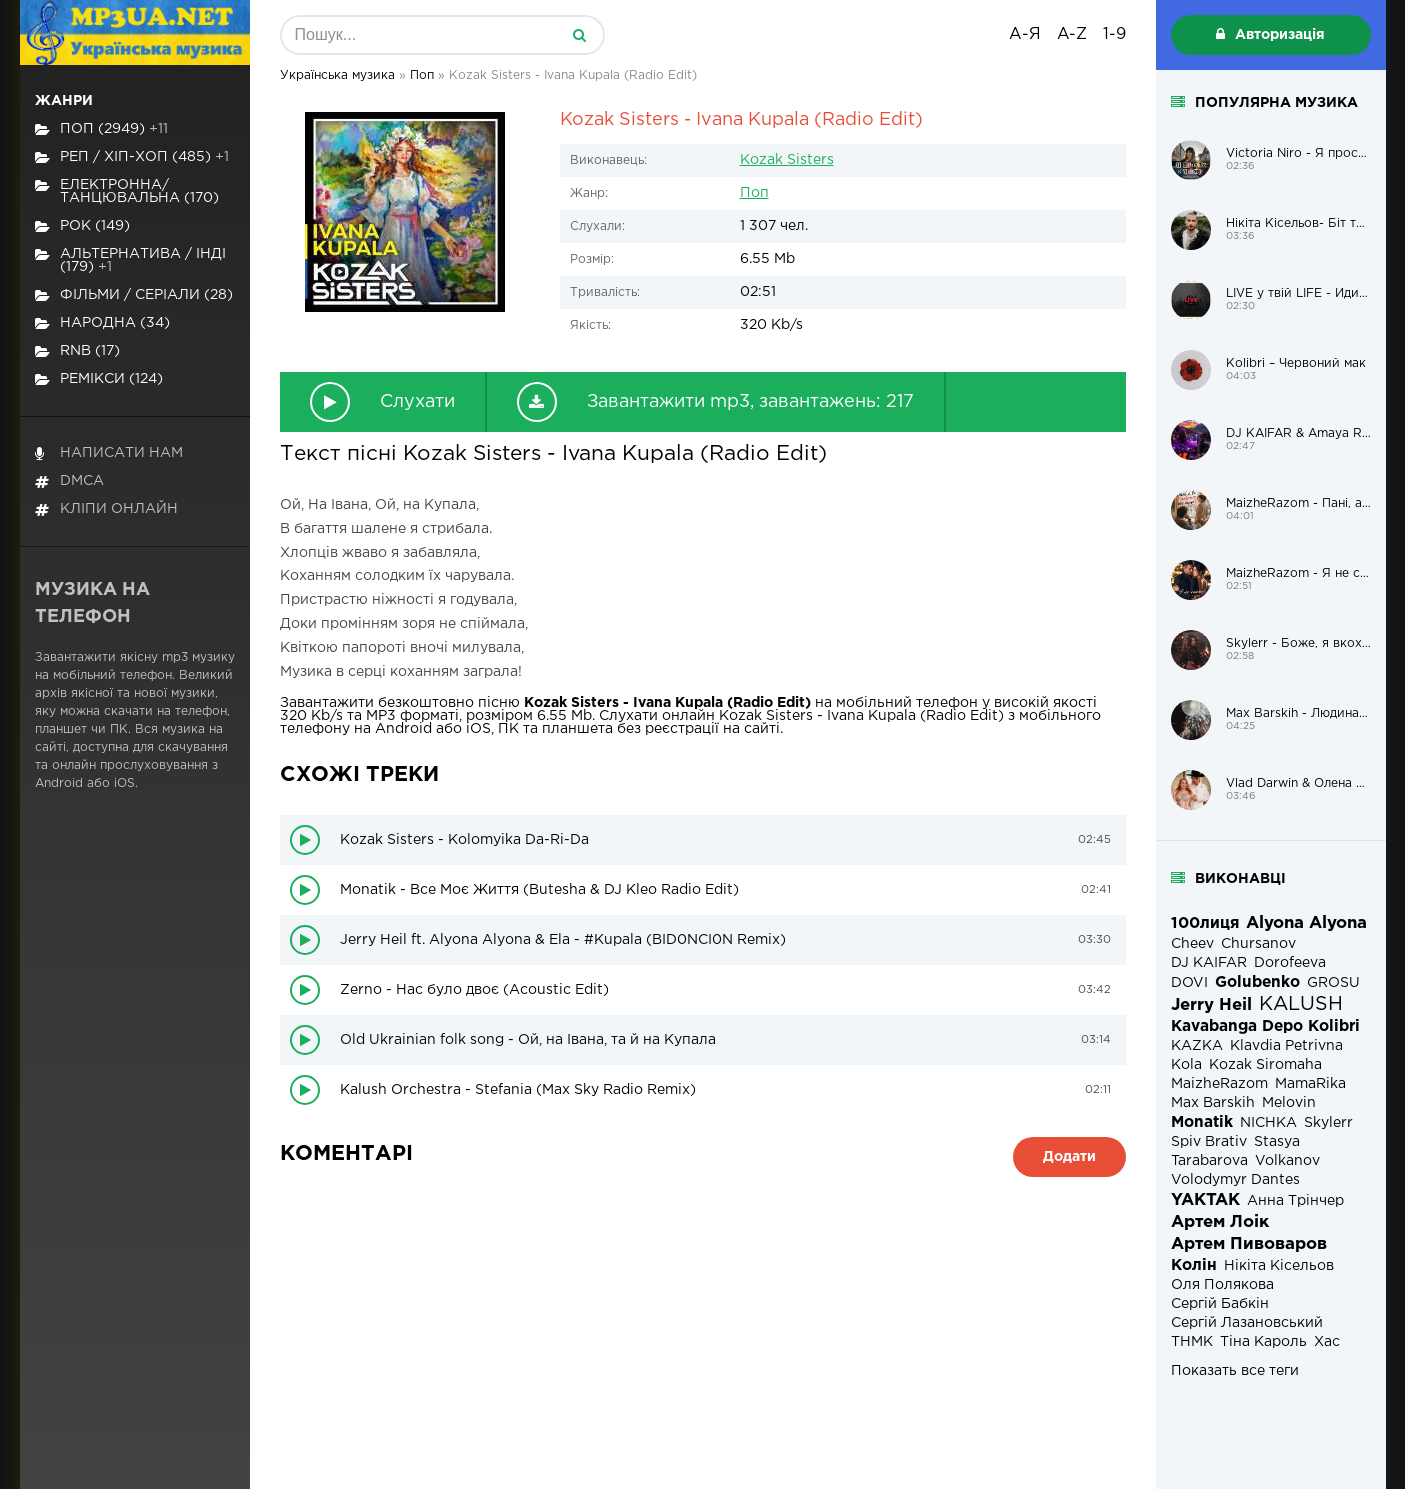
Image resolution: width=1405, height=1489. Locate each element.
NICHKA (1268, 1123)
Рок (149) (82, 226)
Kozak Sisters (787, 160)
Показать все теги (1235, 1371)
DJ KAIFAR (1209, 963)
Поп (754, 193)
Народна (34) (102, 323)
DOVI (1189, 983)
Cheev (1192, 944)
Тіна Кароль (1263, 1342)
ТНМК (1192, 1342)
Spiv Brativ (1209, 1142)
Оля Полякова (1222, 1285)
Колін (1194, 1265)
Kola (1186, 1065)
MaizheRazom (1219, 1084)
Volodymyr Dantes (1235, 1180)
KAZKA (1197, 1046)
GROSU (1333, 983)
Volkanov (1287, 1161)
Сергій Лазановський (1247, 1323)
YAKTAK (1205, 1200)
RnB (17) (77, 351)
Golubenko (1257, 982)
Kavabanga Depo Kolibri (1265, 1026)
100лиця (1205, 923)
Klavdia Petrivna (1286, 1046)
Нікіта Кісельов (1279, 1266)
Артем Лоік (1220, 1222)
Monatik (1202, 1122)
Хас (1327, 1342)
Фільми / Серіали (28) (134, 295)
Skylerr (1328, 1123)
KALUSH (1301, 1004)
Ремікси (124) (99, 379)
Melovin (1289, 1103)
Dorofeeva (1290, 963)
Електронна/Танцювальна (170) (127, 191)
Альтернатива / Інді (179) (130, 260)
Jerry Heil (1211, 1005)
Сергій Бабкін (1220, 1304)
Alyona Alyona (1306, 923)
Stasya (1277, 1142)
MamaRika (1310, 1084)
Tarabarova (1209, 1161)
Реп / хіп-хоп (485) (132, 157)
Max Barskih (1213, 1103)
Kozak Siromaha (1265, 1065)
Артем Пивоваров (1249, 1244)
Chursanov (1258, 944)
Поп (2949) (101, 129)
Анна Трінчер (1295, 1201)
